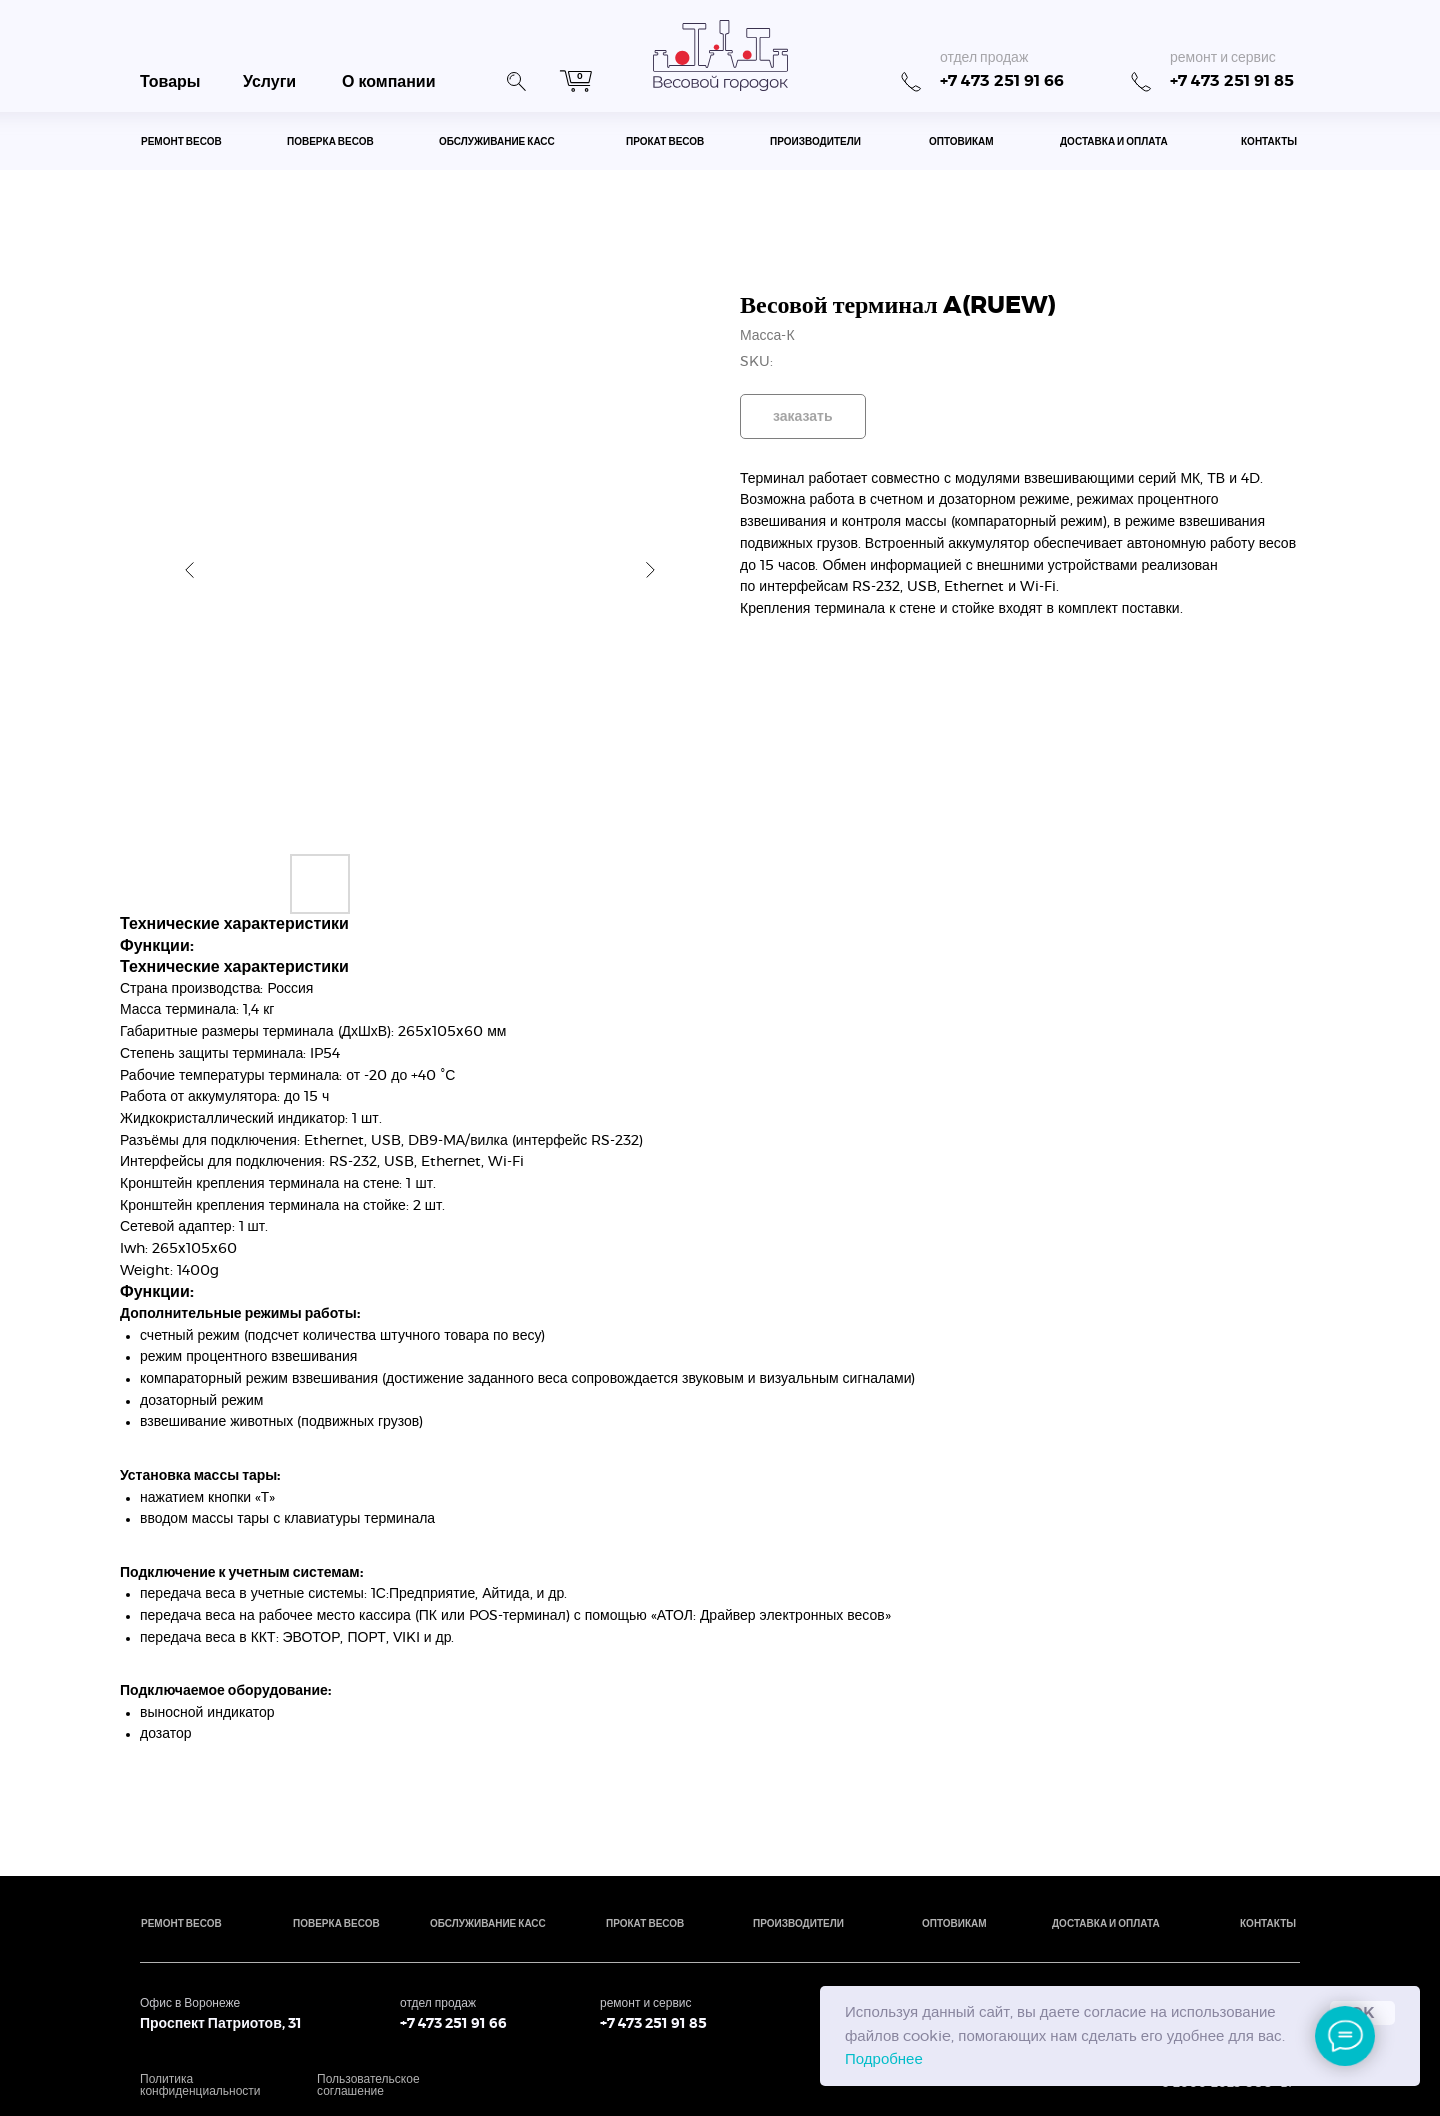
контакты (1269, 142)
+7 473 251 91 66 (1002, 81)
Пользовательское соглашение (368, 2085)
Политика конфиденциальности (200, 2085)
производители (815, 142)
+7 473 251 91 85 (1232, 81)
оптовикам (961, 142)
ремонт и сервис (1223, 58)
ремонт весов (181, 142)
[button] (516, 79)
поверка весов (330, 142)
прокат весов (665, 142)
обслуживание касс (497, 142)
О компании (389, 82)
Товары (170, 82)
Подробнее (884, 2059)
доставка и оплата (1114, 142)
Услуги (269, 82)
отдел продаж (984, 58)
